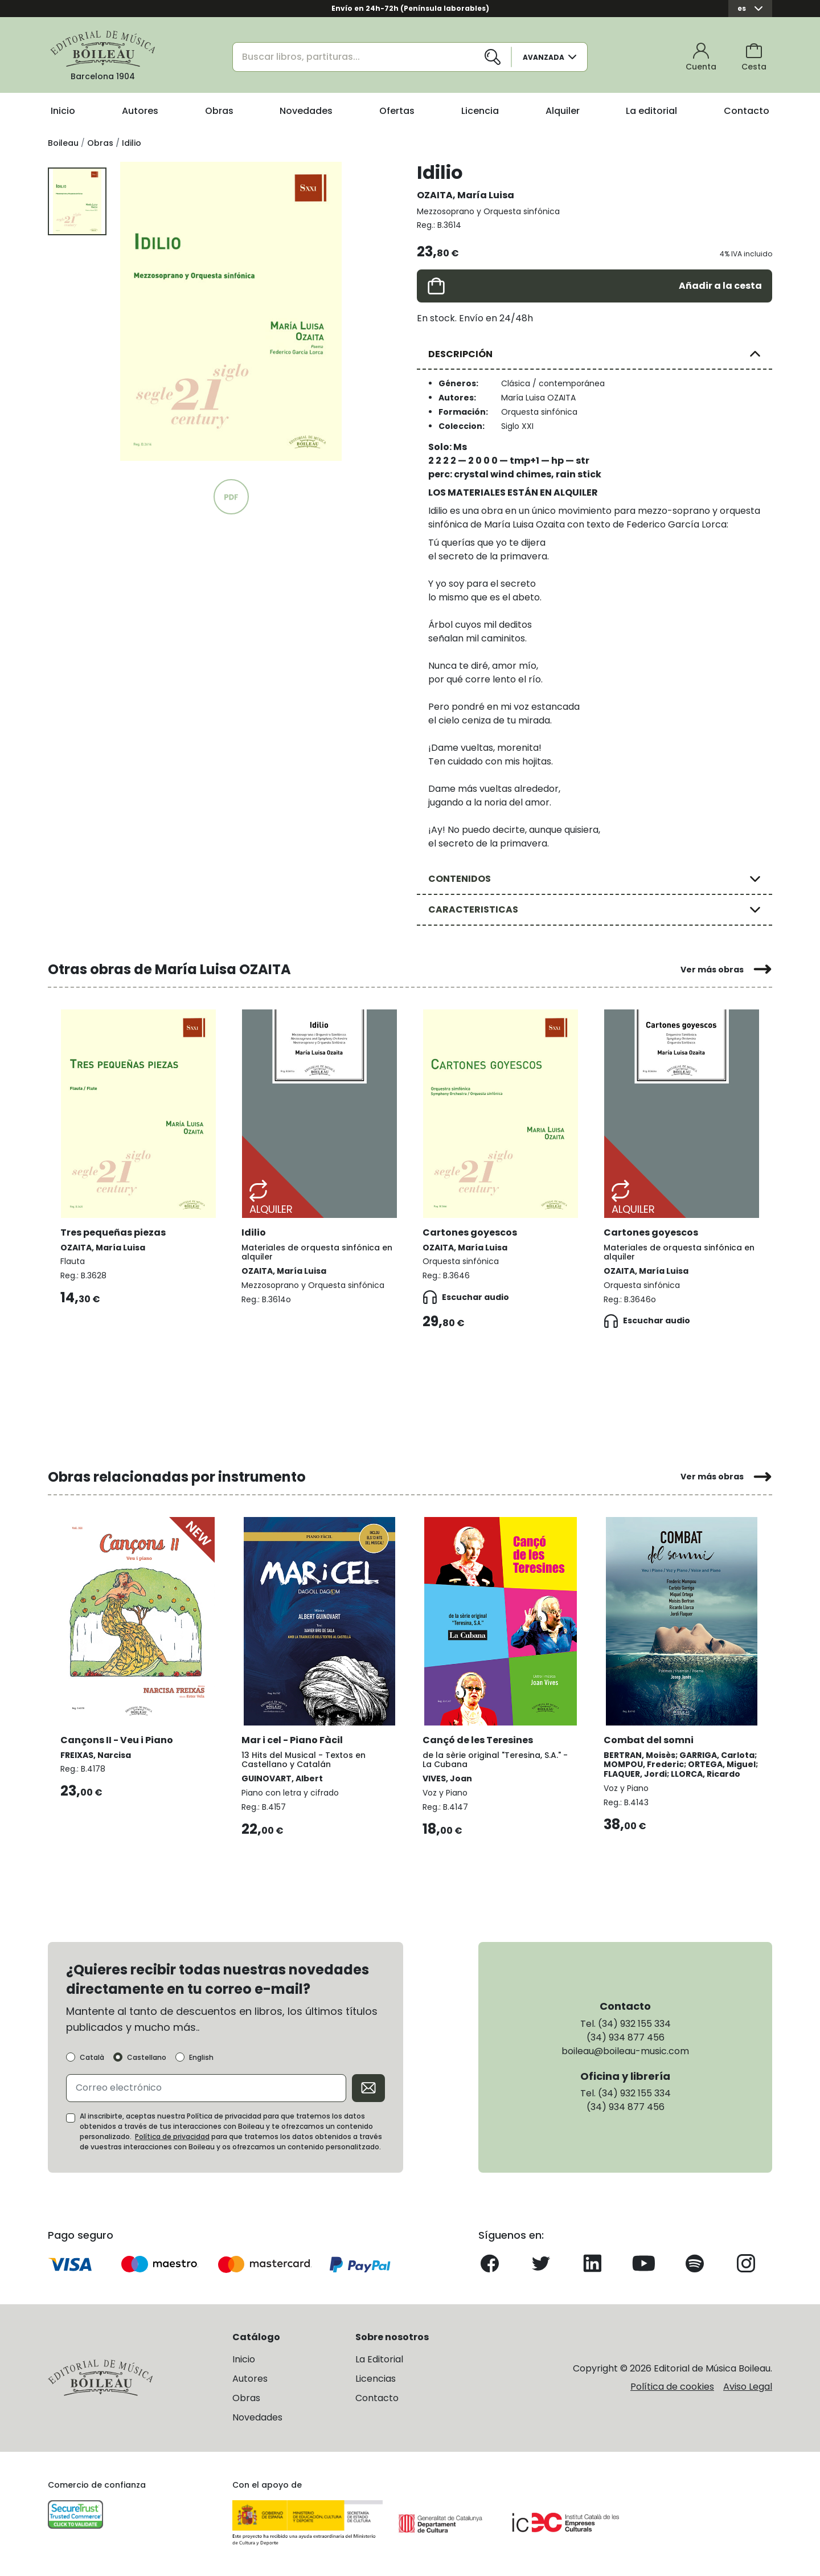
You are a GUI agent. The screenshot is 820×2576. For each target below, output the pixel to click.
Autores (140, 110)
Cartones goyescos (471, 1230)
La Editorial (379, 2362)
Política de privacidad (172, 2139)
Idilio (255, 1230)
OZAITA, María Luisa (465, 195)
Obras (219, 110)
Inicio (63, 110)
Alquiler (563, 110)
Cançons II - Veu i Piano (118, 1737)
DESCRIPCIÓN (460, 354)
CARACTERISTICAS (473, 909)
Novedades (306, 110)
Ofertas (397, 110)
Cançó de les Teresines (479, 1737)
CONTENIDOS (459, 878)
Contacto (746, 110)
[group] (231, 311)
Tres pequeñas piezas (114, 1230)
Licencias (375, 2381)
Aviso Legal (747, 2390)
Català (92, 2061)
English (201, 2061)
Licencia (480, 110)
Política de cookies (672, 2390)
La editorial (651, 110)
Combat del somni (650, 1737)
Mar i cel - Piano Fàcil (293, 1737)
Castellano (146, 2061)
